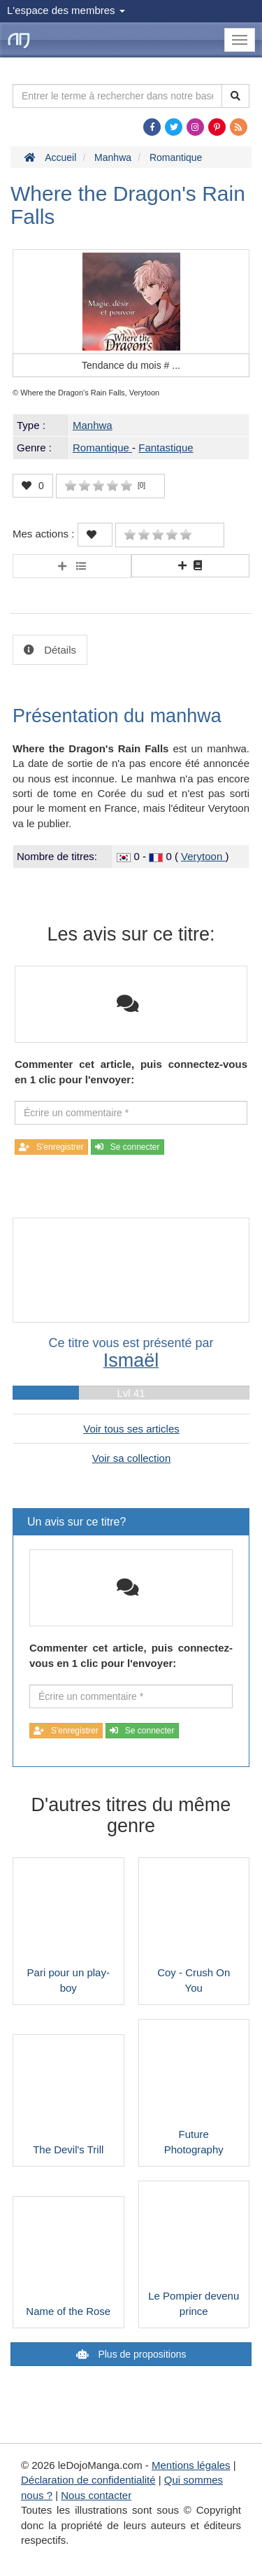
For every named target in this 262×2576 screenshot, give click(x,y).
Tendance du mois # (131, 365)
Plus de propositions (141, 2354)
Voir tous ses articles (131, 1429)
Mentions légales (191, 2465)
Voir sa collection (131, 1458)
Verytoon (203, 856)
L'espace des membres (66, 10)
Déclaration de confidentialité (88, 2480)
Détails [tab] (58, 650)
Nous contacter (96, 2495)
